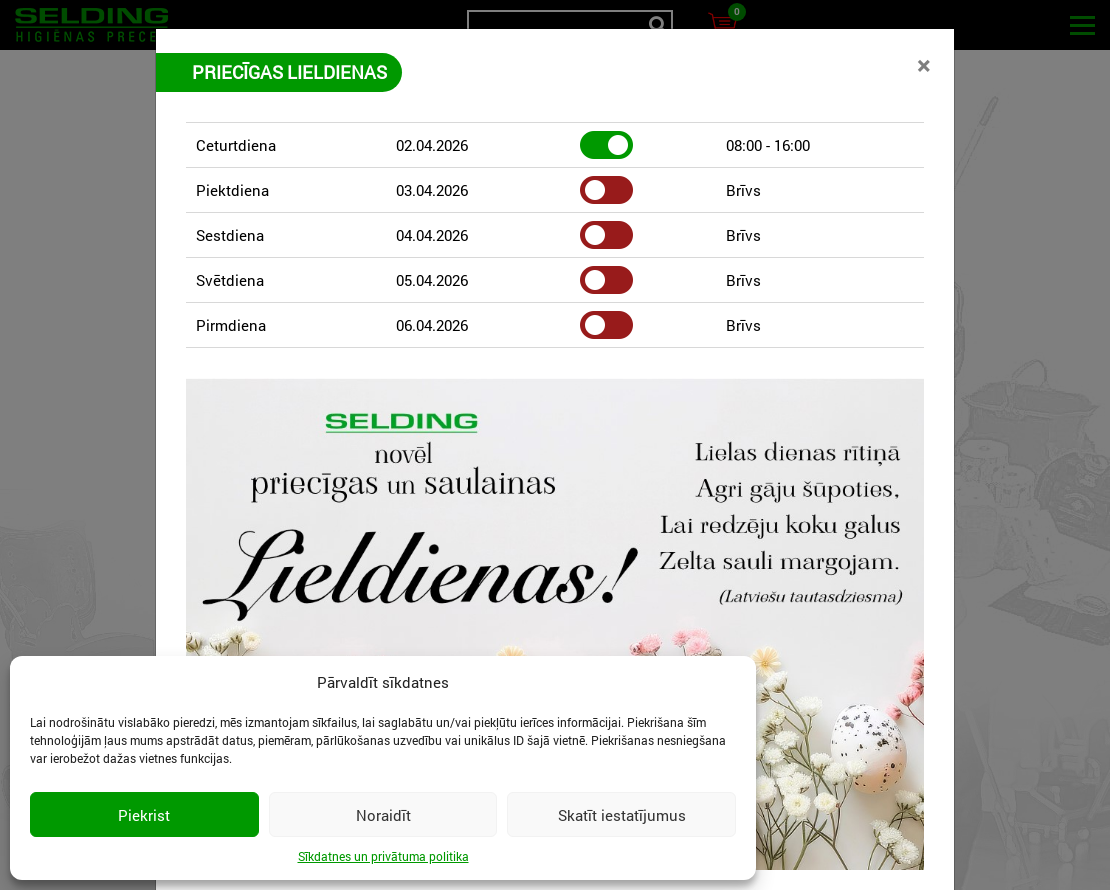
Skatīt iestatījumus (622, 815)
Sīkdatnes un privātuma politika (383, 856)
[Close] (923, 65)
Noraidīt (383, 815)
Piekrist (144, 815)
